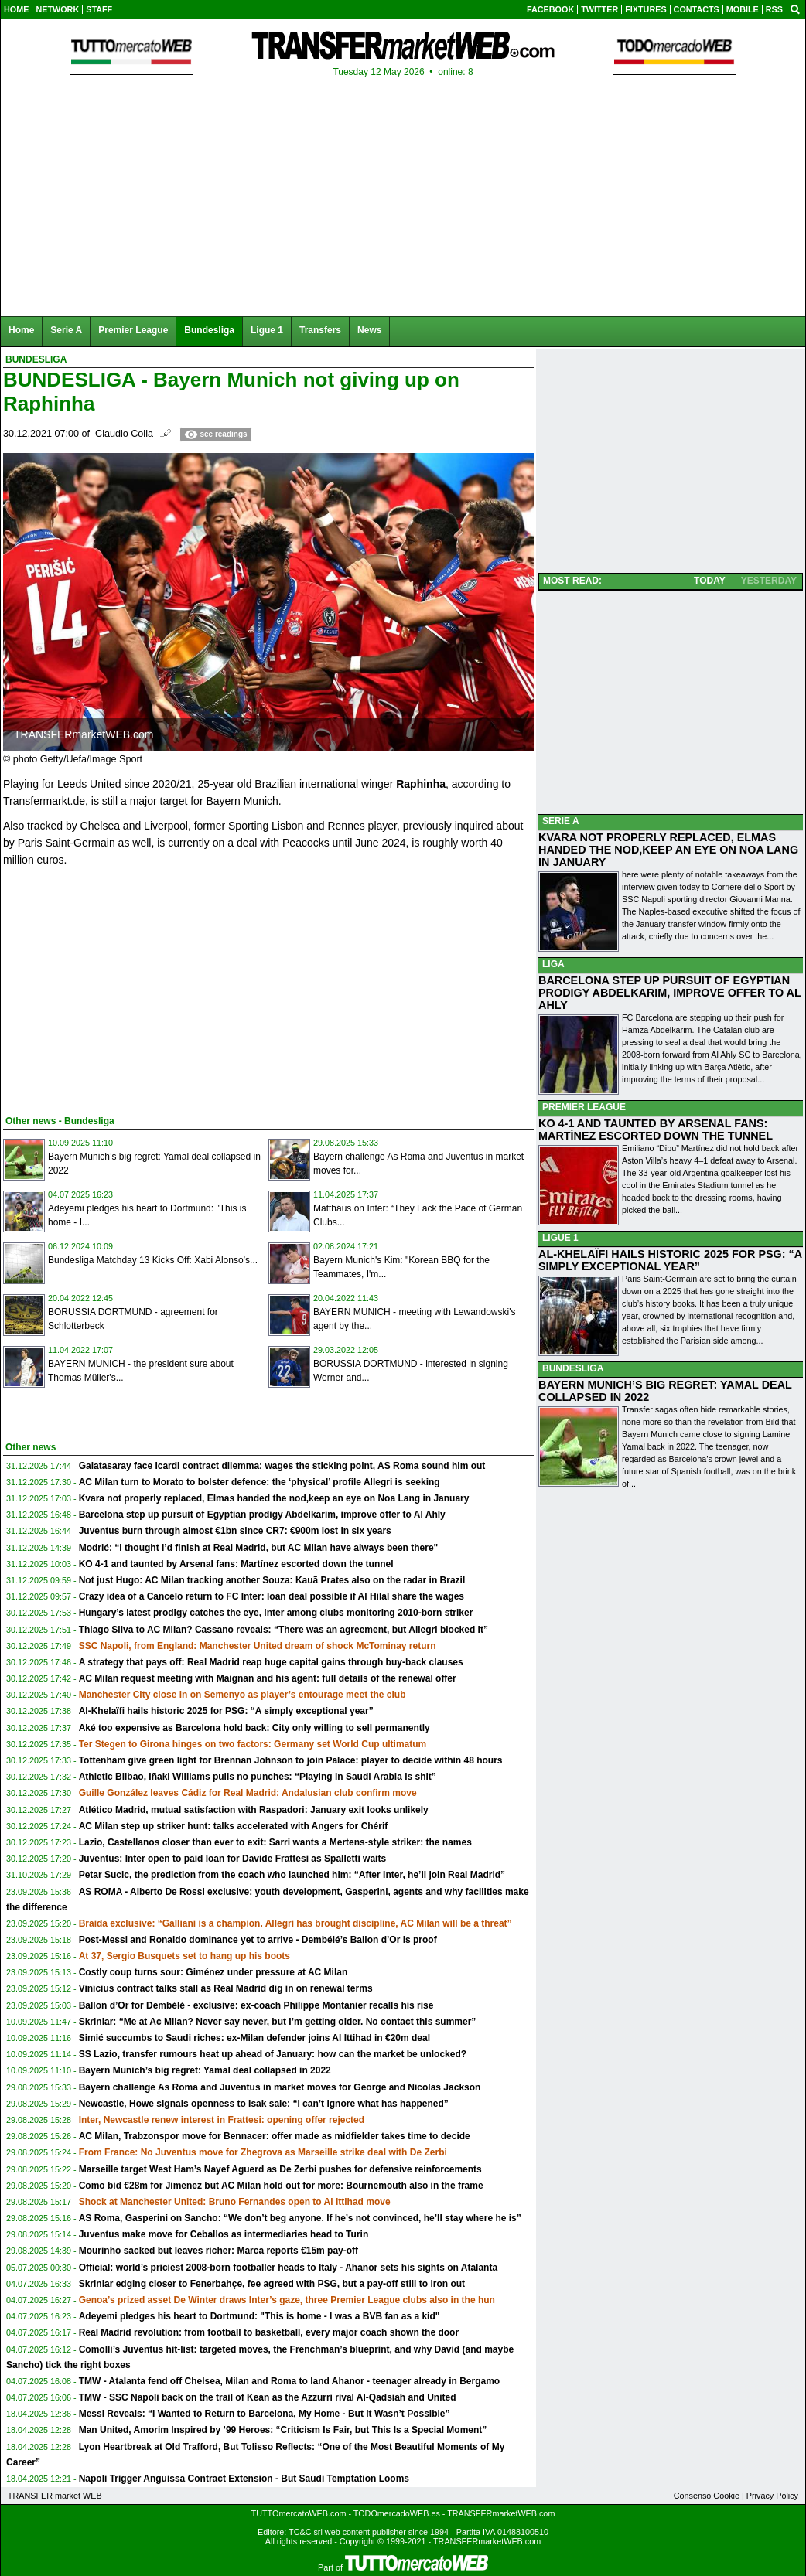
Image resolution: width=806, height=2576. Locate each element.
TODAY (710, 580)
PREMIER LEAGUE (584, 1107)
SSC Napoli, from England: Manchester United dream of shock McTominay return (257, 1646)
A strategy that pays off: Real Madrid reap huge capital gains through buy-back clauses (271, 1662)
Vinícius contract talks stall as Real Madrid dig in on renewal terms (226, 1988)
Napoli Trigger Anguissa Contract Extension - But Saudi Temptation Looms (244, 2478)
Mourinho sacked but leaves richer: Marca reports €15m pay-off (218, 2250)
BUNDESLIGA (572, 1368)
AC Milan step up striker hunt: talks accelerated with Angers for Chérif (233, 1826)
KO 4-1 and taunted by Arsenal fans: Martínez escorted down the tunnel (236, 1564)
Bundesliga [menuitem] (209, 330)
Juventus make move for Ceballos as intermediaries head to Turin (224, 2234)
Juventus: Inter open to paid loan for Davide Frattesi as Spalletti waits (232, 1858)
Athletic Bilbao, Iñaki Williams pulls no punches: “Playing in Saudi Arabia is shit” (257, 1776)
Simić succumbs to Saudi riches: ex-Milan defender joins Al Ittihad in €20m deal (254, 2038)
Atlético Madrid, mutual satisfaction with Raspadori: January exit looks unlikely (254, 1809)
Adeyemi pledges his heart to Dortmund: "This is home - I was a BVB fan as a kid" (259, 2316)
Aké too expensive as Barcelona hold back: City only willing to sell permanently (254, 1727)
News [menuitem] (369, 330)
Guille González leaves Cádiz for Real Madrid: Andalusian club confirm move (248, 1792)
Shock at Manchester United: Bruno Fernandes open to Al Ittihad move (235, 2201)
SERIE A (560, 821)
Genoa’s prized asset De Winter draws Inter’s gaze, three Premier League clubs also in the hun (287, 2300)
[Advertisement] (119, 988)
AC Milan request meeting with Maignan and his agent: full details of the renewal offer (267, 1678)
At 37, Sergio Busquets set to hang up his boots (184, 1956)
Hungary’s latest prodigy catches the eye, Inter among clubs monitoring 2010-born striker (276, 1612)
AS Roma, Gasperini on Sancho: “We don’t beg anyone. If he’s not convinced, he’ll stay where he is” (300, 2218)
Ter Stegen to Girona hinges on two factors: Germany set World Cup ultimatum (253, 1744)
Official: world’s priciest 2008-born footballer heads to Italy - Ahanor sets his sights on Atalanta (288, 2267)
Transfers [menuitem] (320, 330)
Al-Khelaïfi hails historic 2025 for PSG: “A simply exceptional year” (226, 1710)
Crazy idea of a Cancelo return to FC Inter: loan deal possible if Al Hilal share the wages (271, 1596)
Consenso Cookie (706, 2495)
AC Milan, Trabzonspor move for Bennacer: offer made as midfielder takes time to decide (274, 2136)
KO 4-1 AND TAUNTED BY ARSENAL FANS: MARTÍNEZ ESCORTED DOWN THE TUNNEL (655, 1129)
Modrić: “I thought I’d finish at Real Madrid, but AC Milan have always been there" (259, 1547)
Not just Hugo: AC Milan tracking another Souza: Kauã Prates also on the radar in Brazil (272, 1580)
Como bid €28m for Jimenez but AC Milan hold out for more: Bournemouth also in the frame (281, 2185)
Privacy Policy (772, 2495)
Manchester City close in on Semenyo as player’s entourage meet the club (242, 1694)
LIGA (553, 964)
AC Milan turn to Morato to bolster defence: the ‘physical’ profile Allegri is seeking (259, 1482)
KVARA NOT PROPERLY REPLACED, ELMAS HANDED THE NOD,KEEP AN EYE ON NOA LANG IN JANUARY (668, 849)
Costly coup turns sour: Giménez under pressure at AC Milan (213, 1972)
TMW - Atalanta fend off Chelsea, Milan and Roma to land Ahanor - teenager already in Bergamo (289, 2381)
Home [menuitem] (21, 330)
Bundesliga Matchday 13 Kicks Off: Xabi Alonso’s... (153, 1260)
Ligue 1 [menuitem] (267, 330)
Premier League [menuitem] (133, 330)
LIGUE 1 (560, 1237)
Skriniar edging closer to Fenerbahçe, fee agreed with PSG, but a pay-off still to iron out (272, 2283)
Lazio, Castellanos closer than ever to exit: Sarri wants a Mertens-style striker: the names (275, 1842)
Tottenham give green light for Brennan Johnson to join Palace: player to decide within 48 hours (291, 1760)
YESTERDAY (769, 580)
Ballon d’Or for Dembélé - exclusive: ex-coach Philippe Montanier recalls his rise (256, 2005)
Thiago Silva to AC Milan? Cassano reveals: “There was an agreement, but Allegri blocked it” (283, 1629)
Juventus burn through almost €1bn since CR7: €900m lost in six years (235, 1530)
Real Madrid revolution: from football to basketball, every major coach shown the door (269, 2332)
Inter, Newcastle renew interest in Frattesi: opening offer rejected (221, 2119)
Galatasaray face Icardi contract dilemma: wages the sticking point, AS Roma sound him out (282, 1465)
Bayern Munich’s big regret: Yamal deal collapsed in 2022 (205, 2070)
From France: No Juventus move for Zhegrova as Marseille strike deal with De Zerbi (263, 2152)
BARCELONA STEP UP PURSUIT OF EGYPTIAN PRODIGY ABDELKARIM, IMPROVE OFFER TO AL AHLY (669, 992)
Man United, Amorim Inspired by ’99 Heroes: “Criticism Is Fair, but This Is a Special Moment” (283, 2429)
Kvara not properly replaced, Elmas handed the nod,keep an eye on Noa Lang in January (274, 1498)
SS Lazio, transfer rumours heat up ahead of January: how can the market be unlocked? (272, 2054)
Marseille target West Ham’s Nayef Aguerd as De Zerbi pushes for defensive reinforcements (280, 2169)
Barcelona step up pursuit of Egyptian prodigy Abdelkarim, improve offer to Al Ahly (262, 1514)
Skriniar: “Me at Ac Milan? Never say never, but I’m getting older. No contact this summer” (277, 2021)
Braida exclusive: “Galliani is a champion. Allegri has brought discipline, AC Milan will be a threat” (295, 1923)
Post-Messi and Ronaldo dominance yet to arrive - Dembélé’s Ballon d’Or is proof (258, 1939)
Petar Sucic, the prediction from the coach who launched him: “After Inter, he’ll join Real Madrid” (292, 1874)
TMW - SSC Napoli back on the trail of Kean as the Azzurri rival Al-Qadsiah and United (267, 2397)
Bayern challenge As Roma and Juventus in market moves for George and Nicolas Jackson (280, 2087)
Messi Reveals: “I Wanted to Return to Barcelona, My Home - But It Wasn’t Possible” (264, 2413)
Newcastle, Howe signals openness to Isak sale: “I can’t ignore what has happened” (264, 2103)
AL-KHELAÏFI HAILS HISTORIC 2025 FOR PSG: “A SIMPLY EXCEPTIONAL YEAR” (670, 1260)
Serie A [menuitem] (66, 330)
